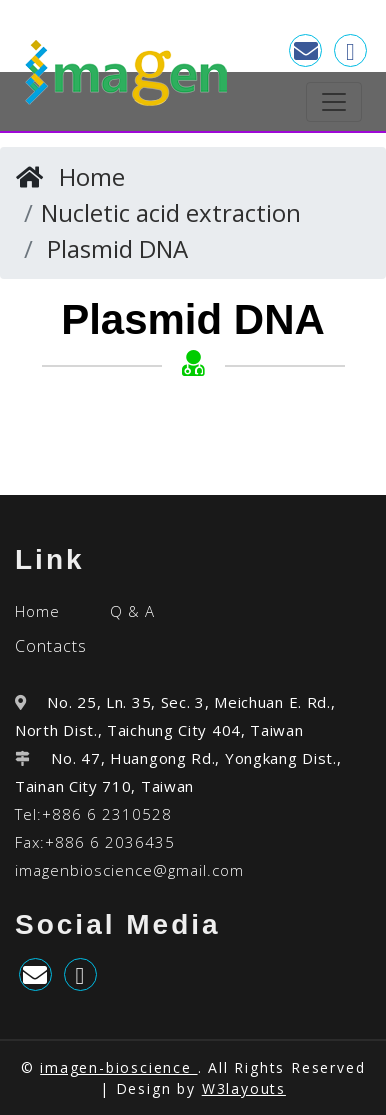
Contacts (51, 646)
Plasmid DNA (117, 248)
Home (92, 176)
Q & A (132, 611)
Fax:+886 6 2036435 (95, 842)
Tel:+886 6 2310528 (93, 814)
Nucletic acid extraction (171, 212)
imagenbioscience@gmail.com (129, 870)
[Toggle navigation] (334, 102)
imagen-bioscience (118, 1067)
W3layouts (244, 1088)
